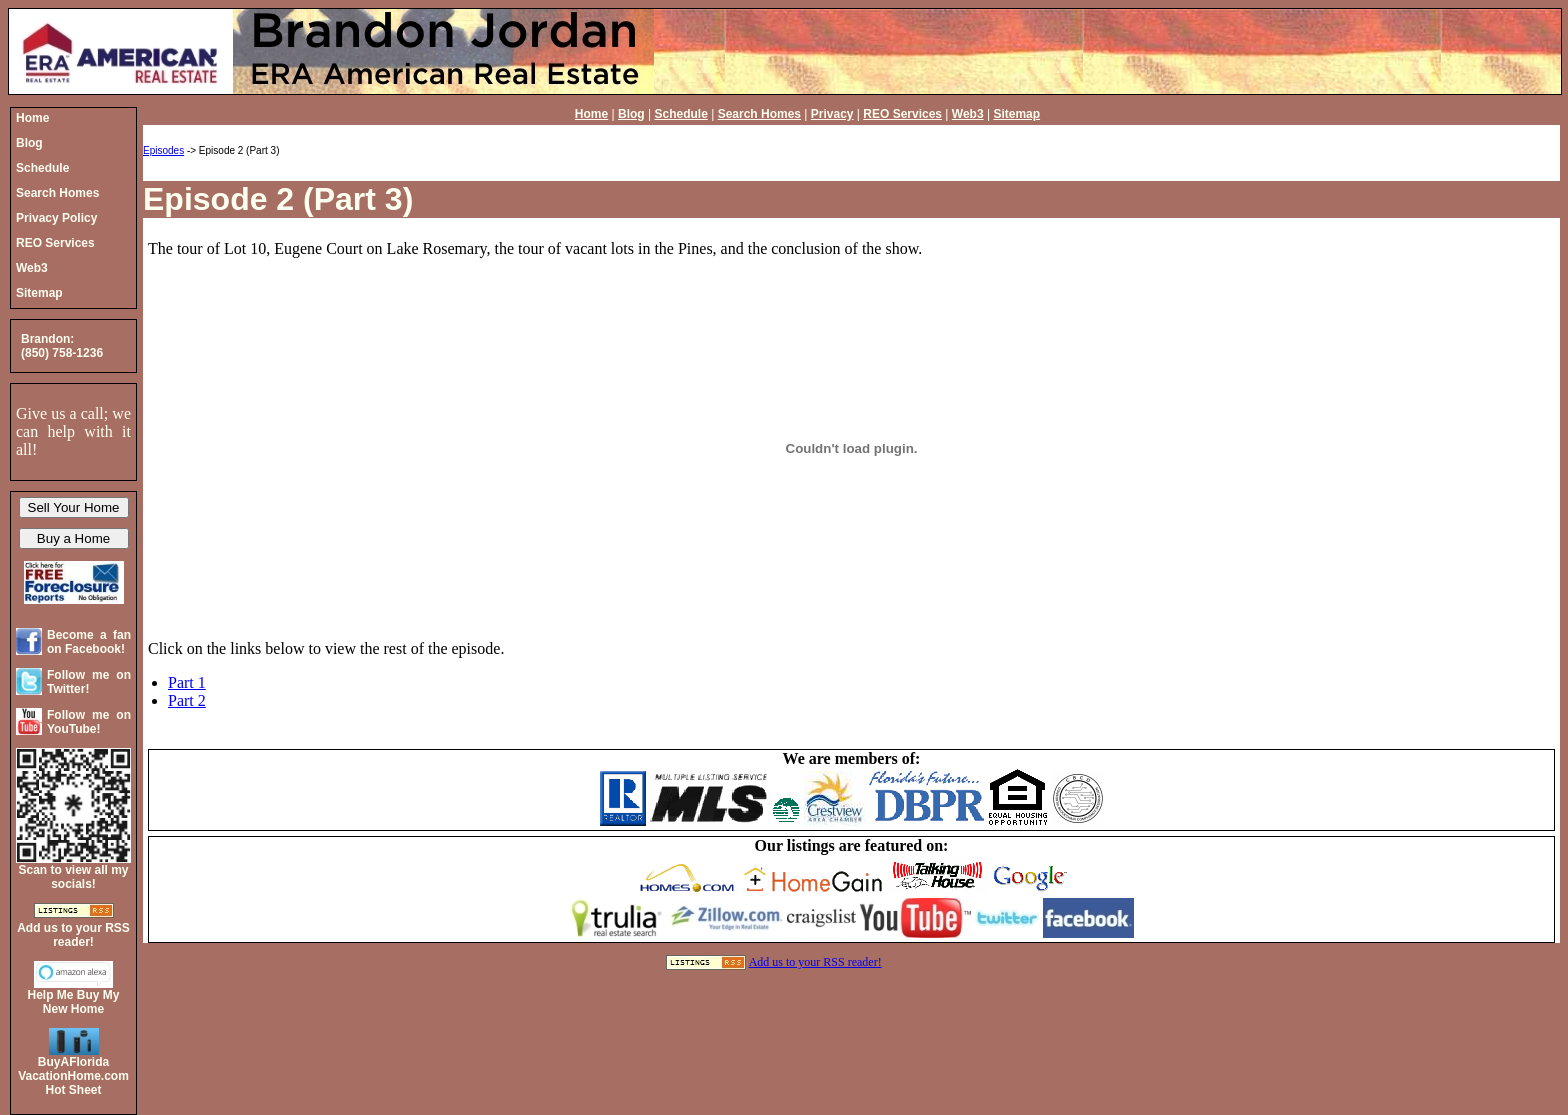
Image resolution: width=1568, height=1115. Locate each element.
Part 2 (187, 700)
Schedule (680, 114)
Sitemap (1016, 114)
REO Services (902, 114)
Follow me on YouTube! (89, 722)
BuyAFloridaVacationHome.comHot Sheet (73, 1076)
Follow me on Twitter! (89, 682)
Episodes (163, 150)
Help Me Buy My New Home (73, 1002)
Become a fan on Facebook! (89, 642)
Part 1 (187, 682)
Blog (631, 114)
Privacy (832, 114)
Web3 (968, 114)
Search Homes (759, 114)
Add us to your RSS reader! (815, 962)
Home (591, 114)
